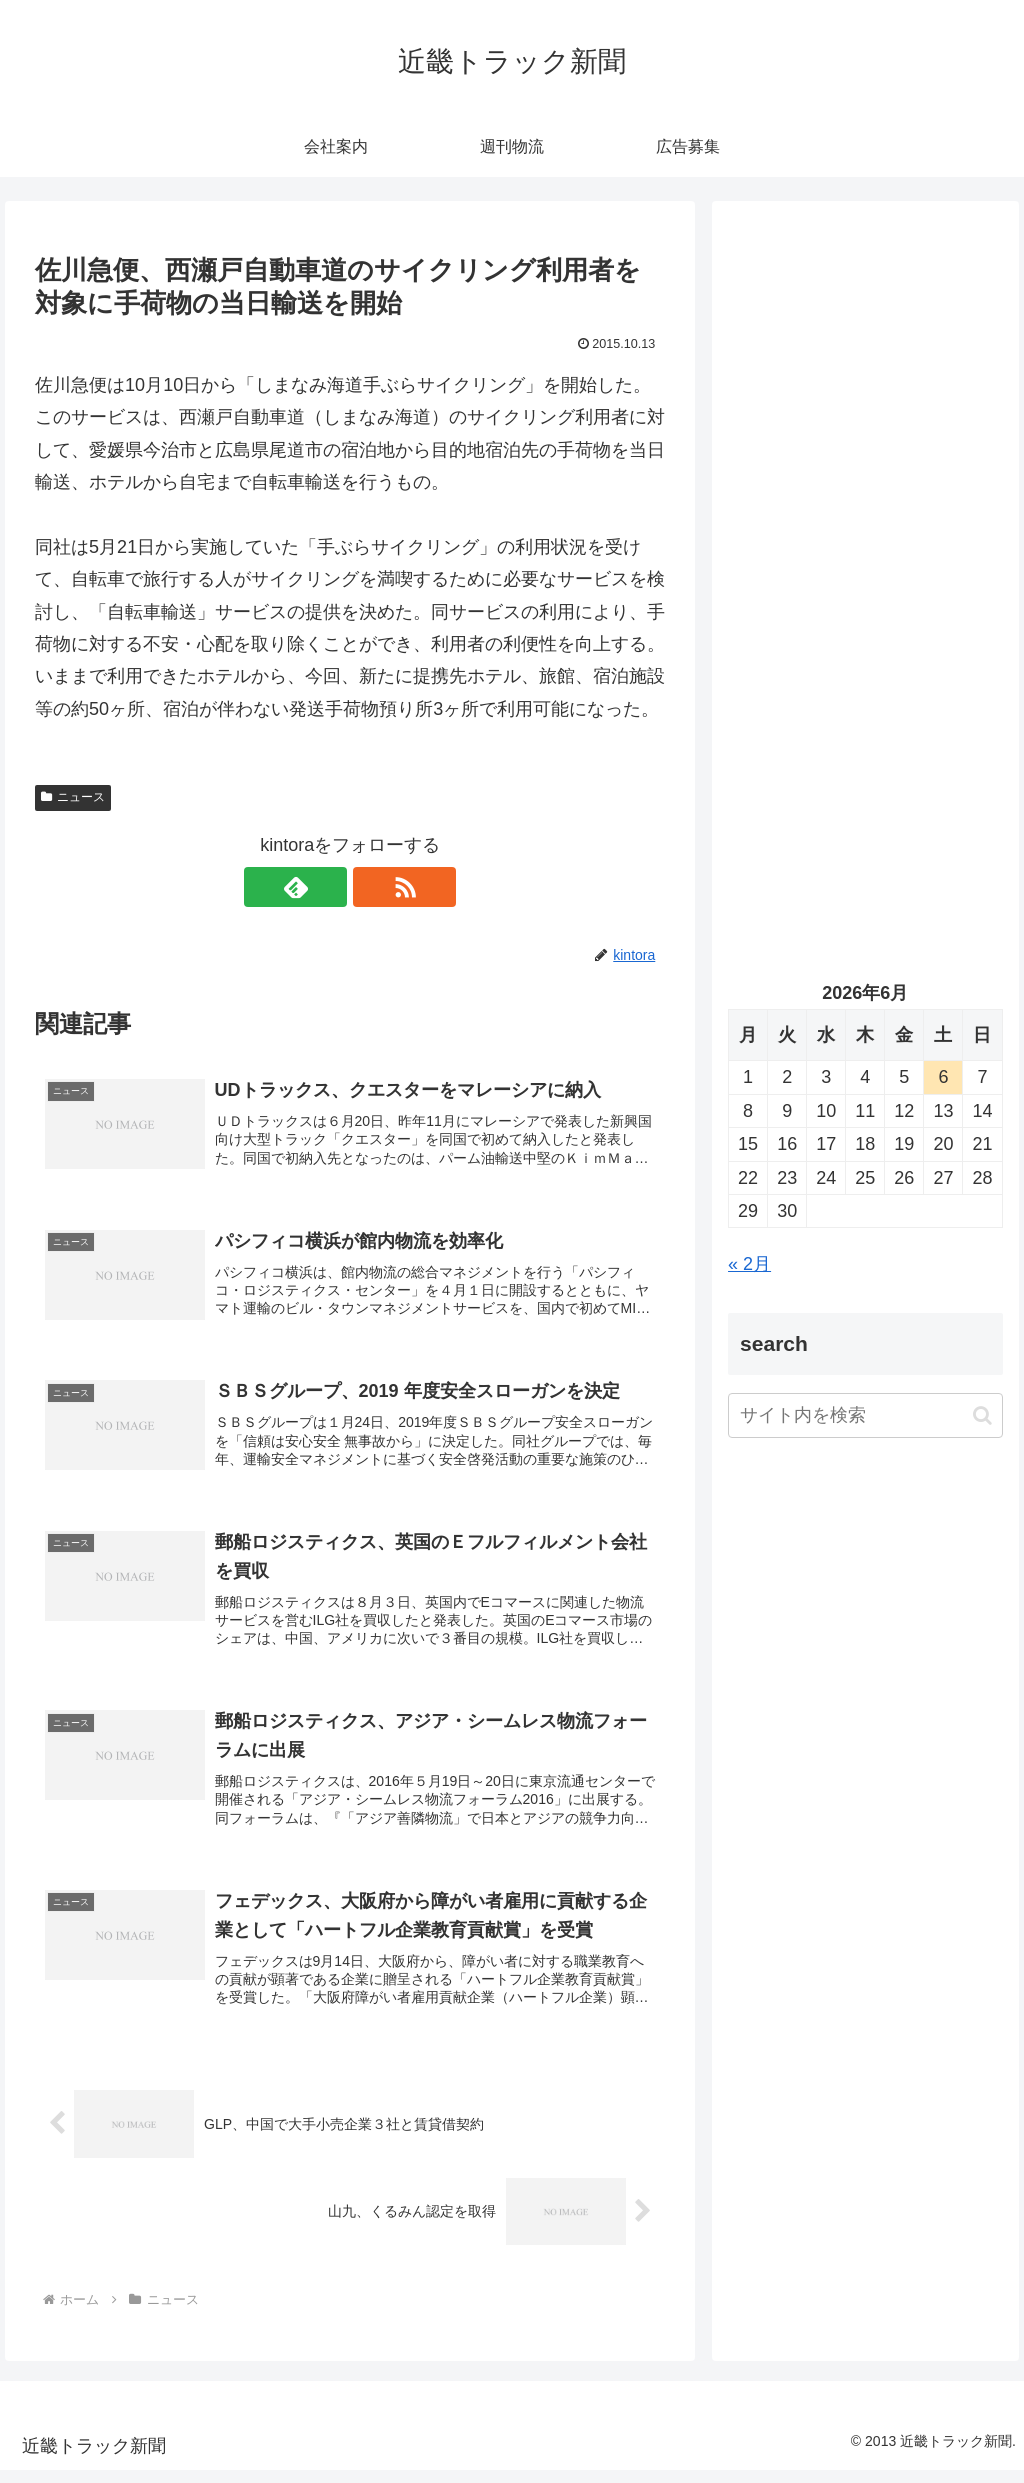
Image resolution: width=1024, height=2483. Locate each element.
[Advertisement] (865, 407)
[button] (982, 1415)
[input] (865, 1415)
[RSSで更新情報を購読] (373, 887)
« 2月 (749, 1264)
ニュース (73, 797)
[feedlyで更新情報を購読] (327, 887)
